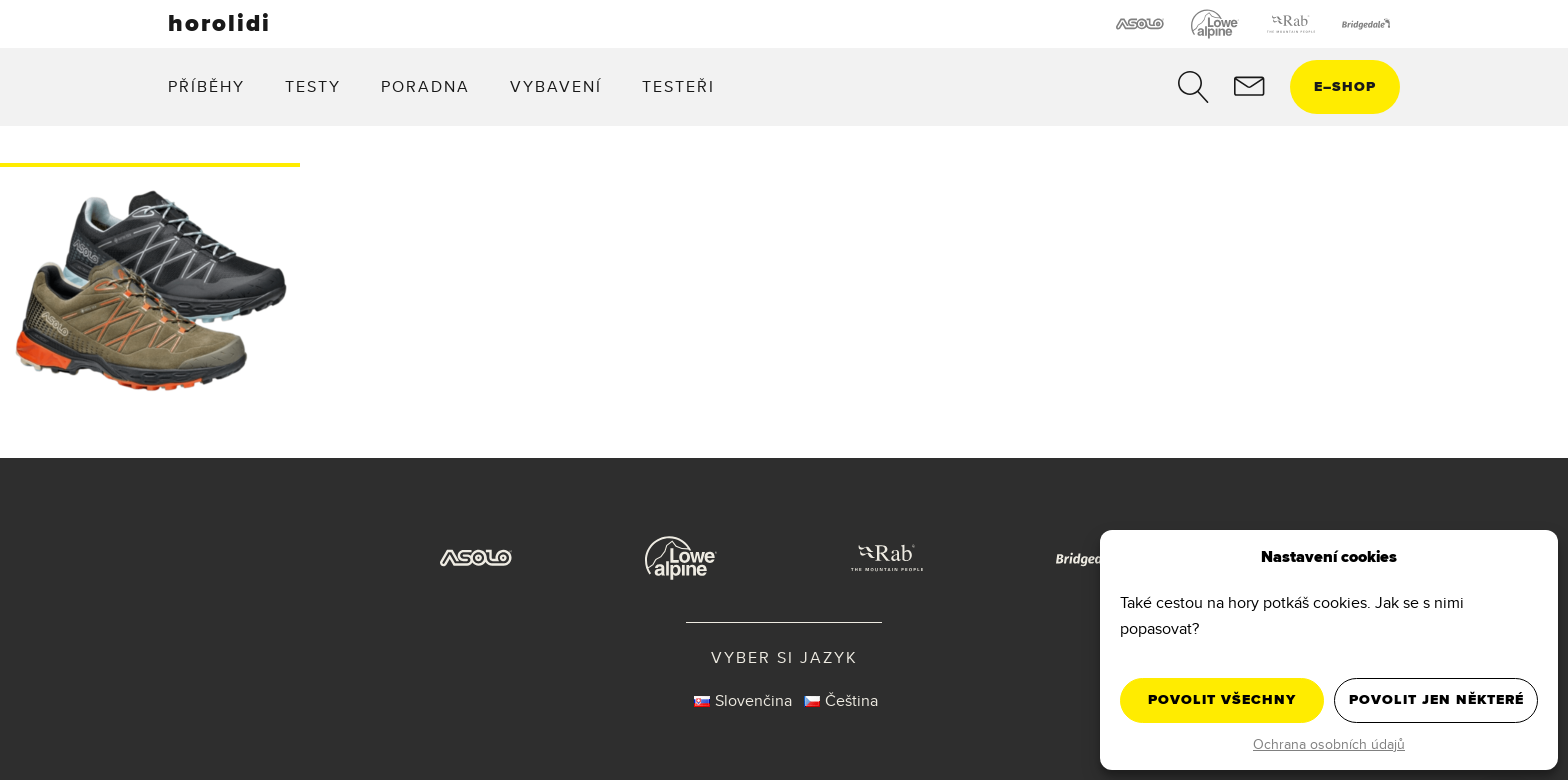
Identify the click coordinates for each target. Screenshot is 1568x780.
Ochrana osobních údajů (1329, 744)
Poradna (425, 86)
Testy (313, 86)
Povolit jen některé (1436, 699)
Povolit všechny (1222, 699)
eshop (1345, 86)
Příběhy (206, 86)
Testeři (678, 86)
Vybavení (556, 86)
